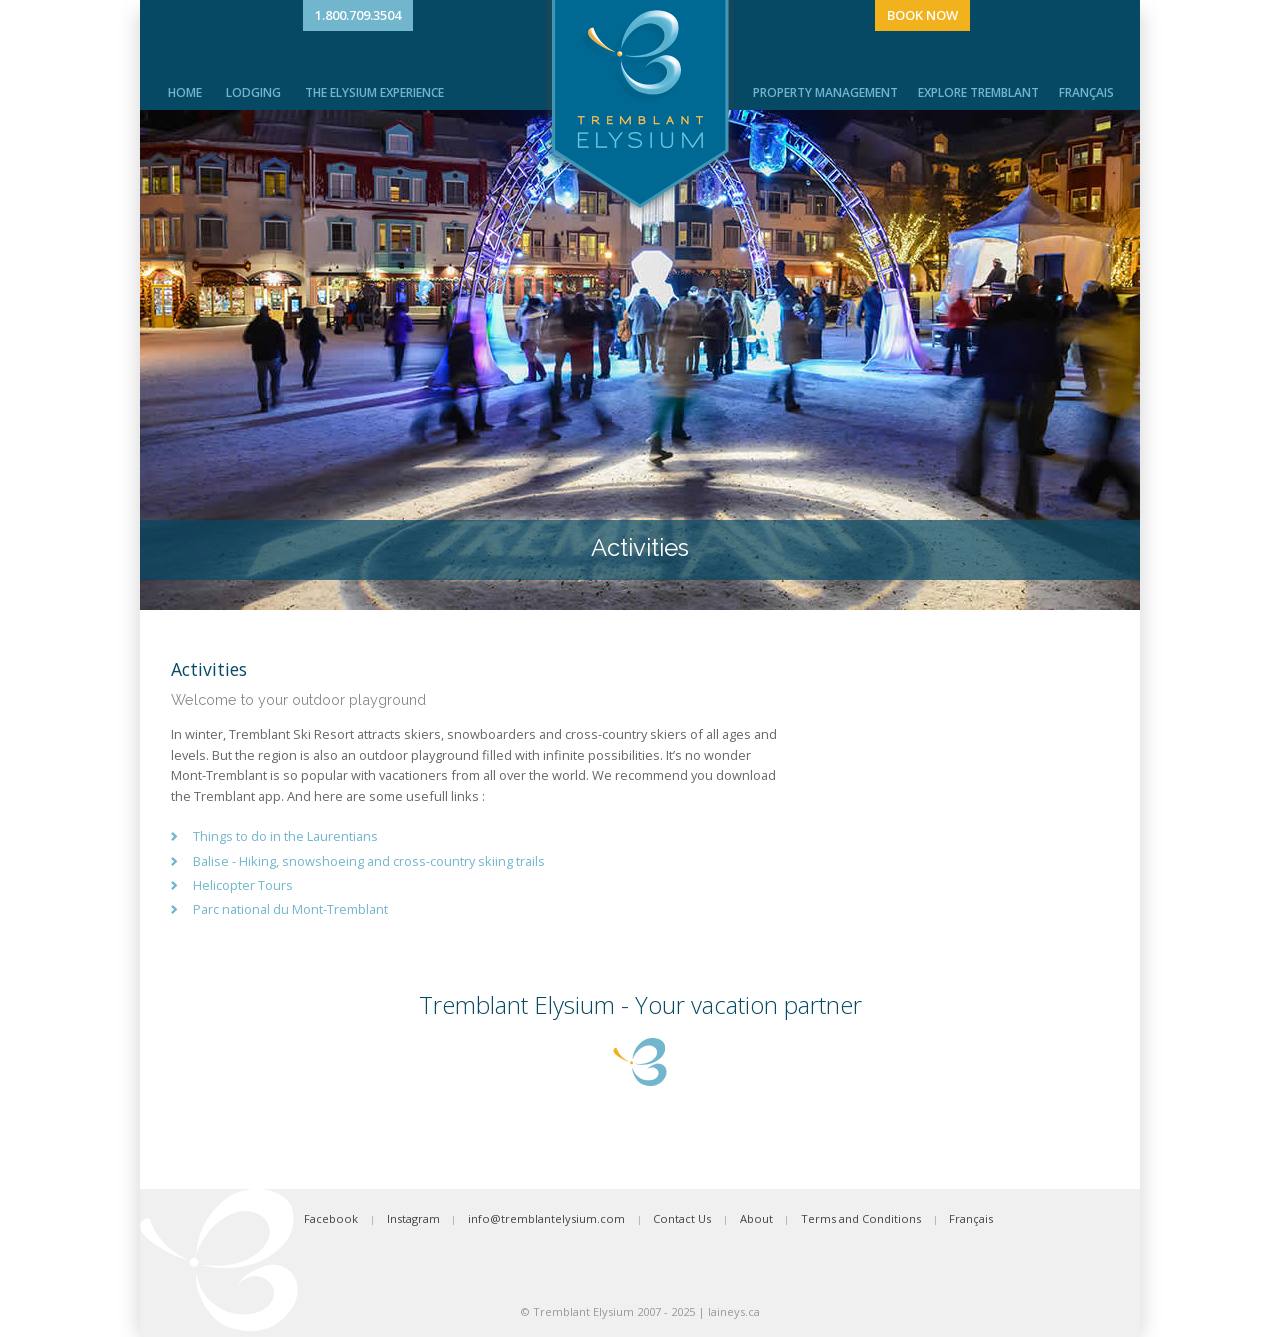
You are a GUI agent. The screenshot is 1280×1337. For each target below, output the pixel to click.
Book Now (922, 15)
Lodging (253, 92)
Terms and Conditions (861, 1218)
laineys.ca (734, 1311)
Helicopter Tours (243, 885)
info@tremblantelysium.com (546, 1218)
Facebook (331, 1218)
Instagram (413, 1218)
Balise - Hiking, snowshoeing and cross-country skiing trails (369, 861)
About (756, 1218)
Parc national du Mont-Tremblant (290, 909)
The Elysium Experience (374, 92)
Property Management (825, 92)
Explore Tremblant (978, 92)
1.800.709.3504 (358, 15)
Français (1086, 92)
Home (185, 92)
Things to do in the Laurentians (285, 836)
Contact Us (682, 1218)
